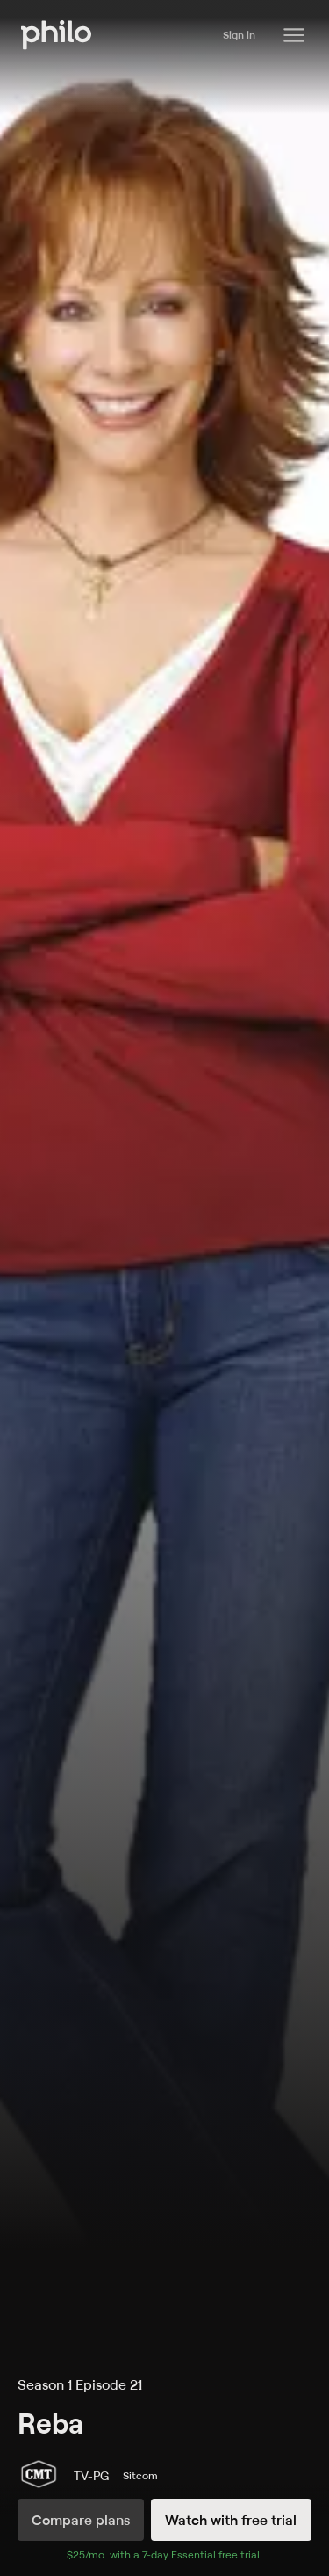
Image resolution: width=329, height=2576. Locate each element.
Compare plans (81, 2520)
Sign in (239, 34)
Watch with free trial (231, 2520)
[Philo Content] (294, 35)
